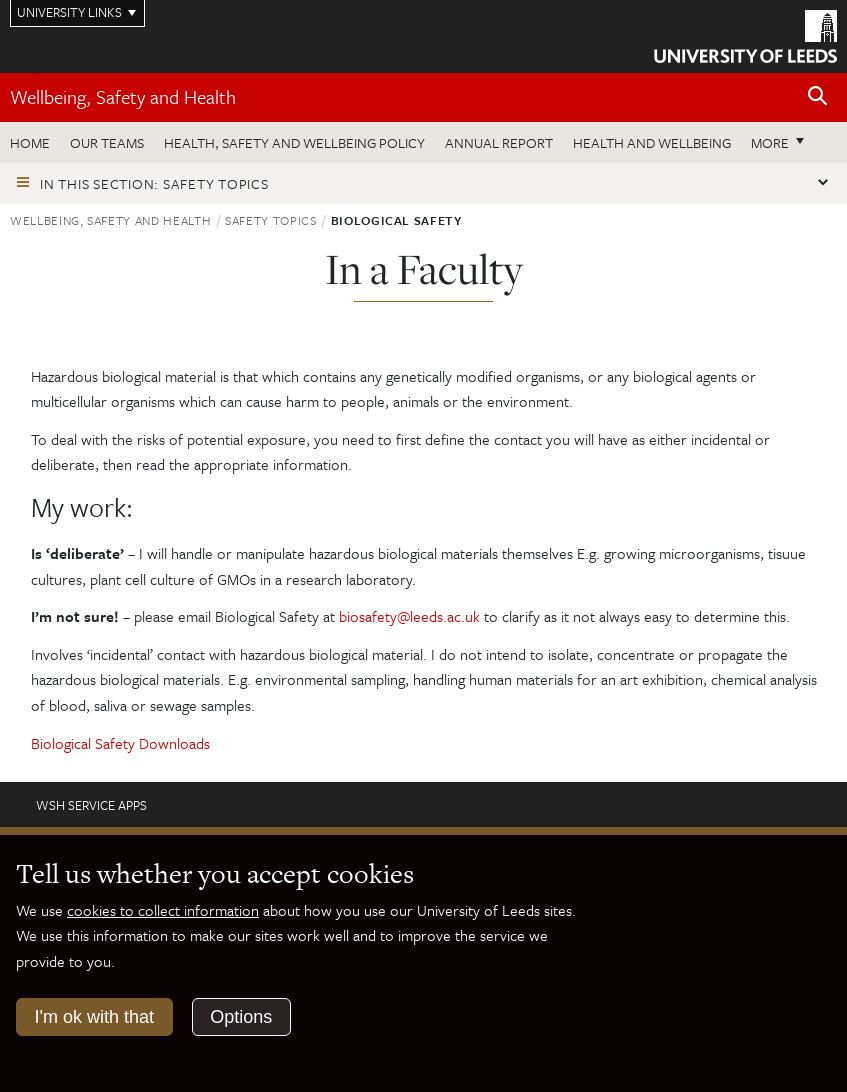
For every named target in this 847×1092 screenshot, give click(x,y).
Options (241, 1017)
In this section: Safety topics (154, 183)
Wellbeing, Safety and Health (123, 96)
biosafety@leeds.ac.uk (409, 616)
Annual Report (499, 142)
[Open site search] (818, 96)
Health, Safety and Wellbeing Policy (294, 142)
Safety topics (270, 220)
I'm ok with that (94, 1017)
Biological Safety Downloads (120, 743)
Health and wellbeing (652, 142)
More (770, 142)
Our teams (107, 142)
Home (30, 142)
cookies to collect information (163, 910)
